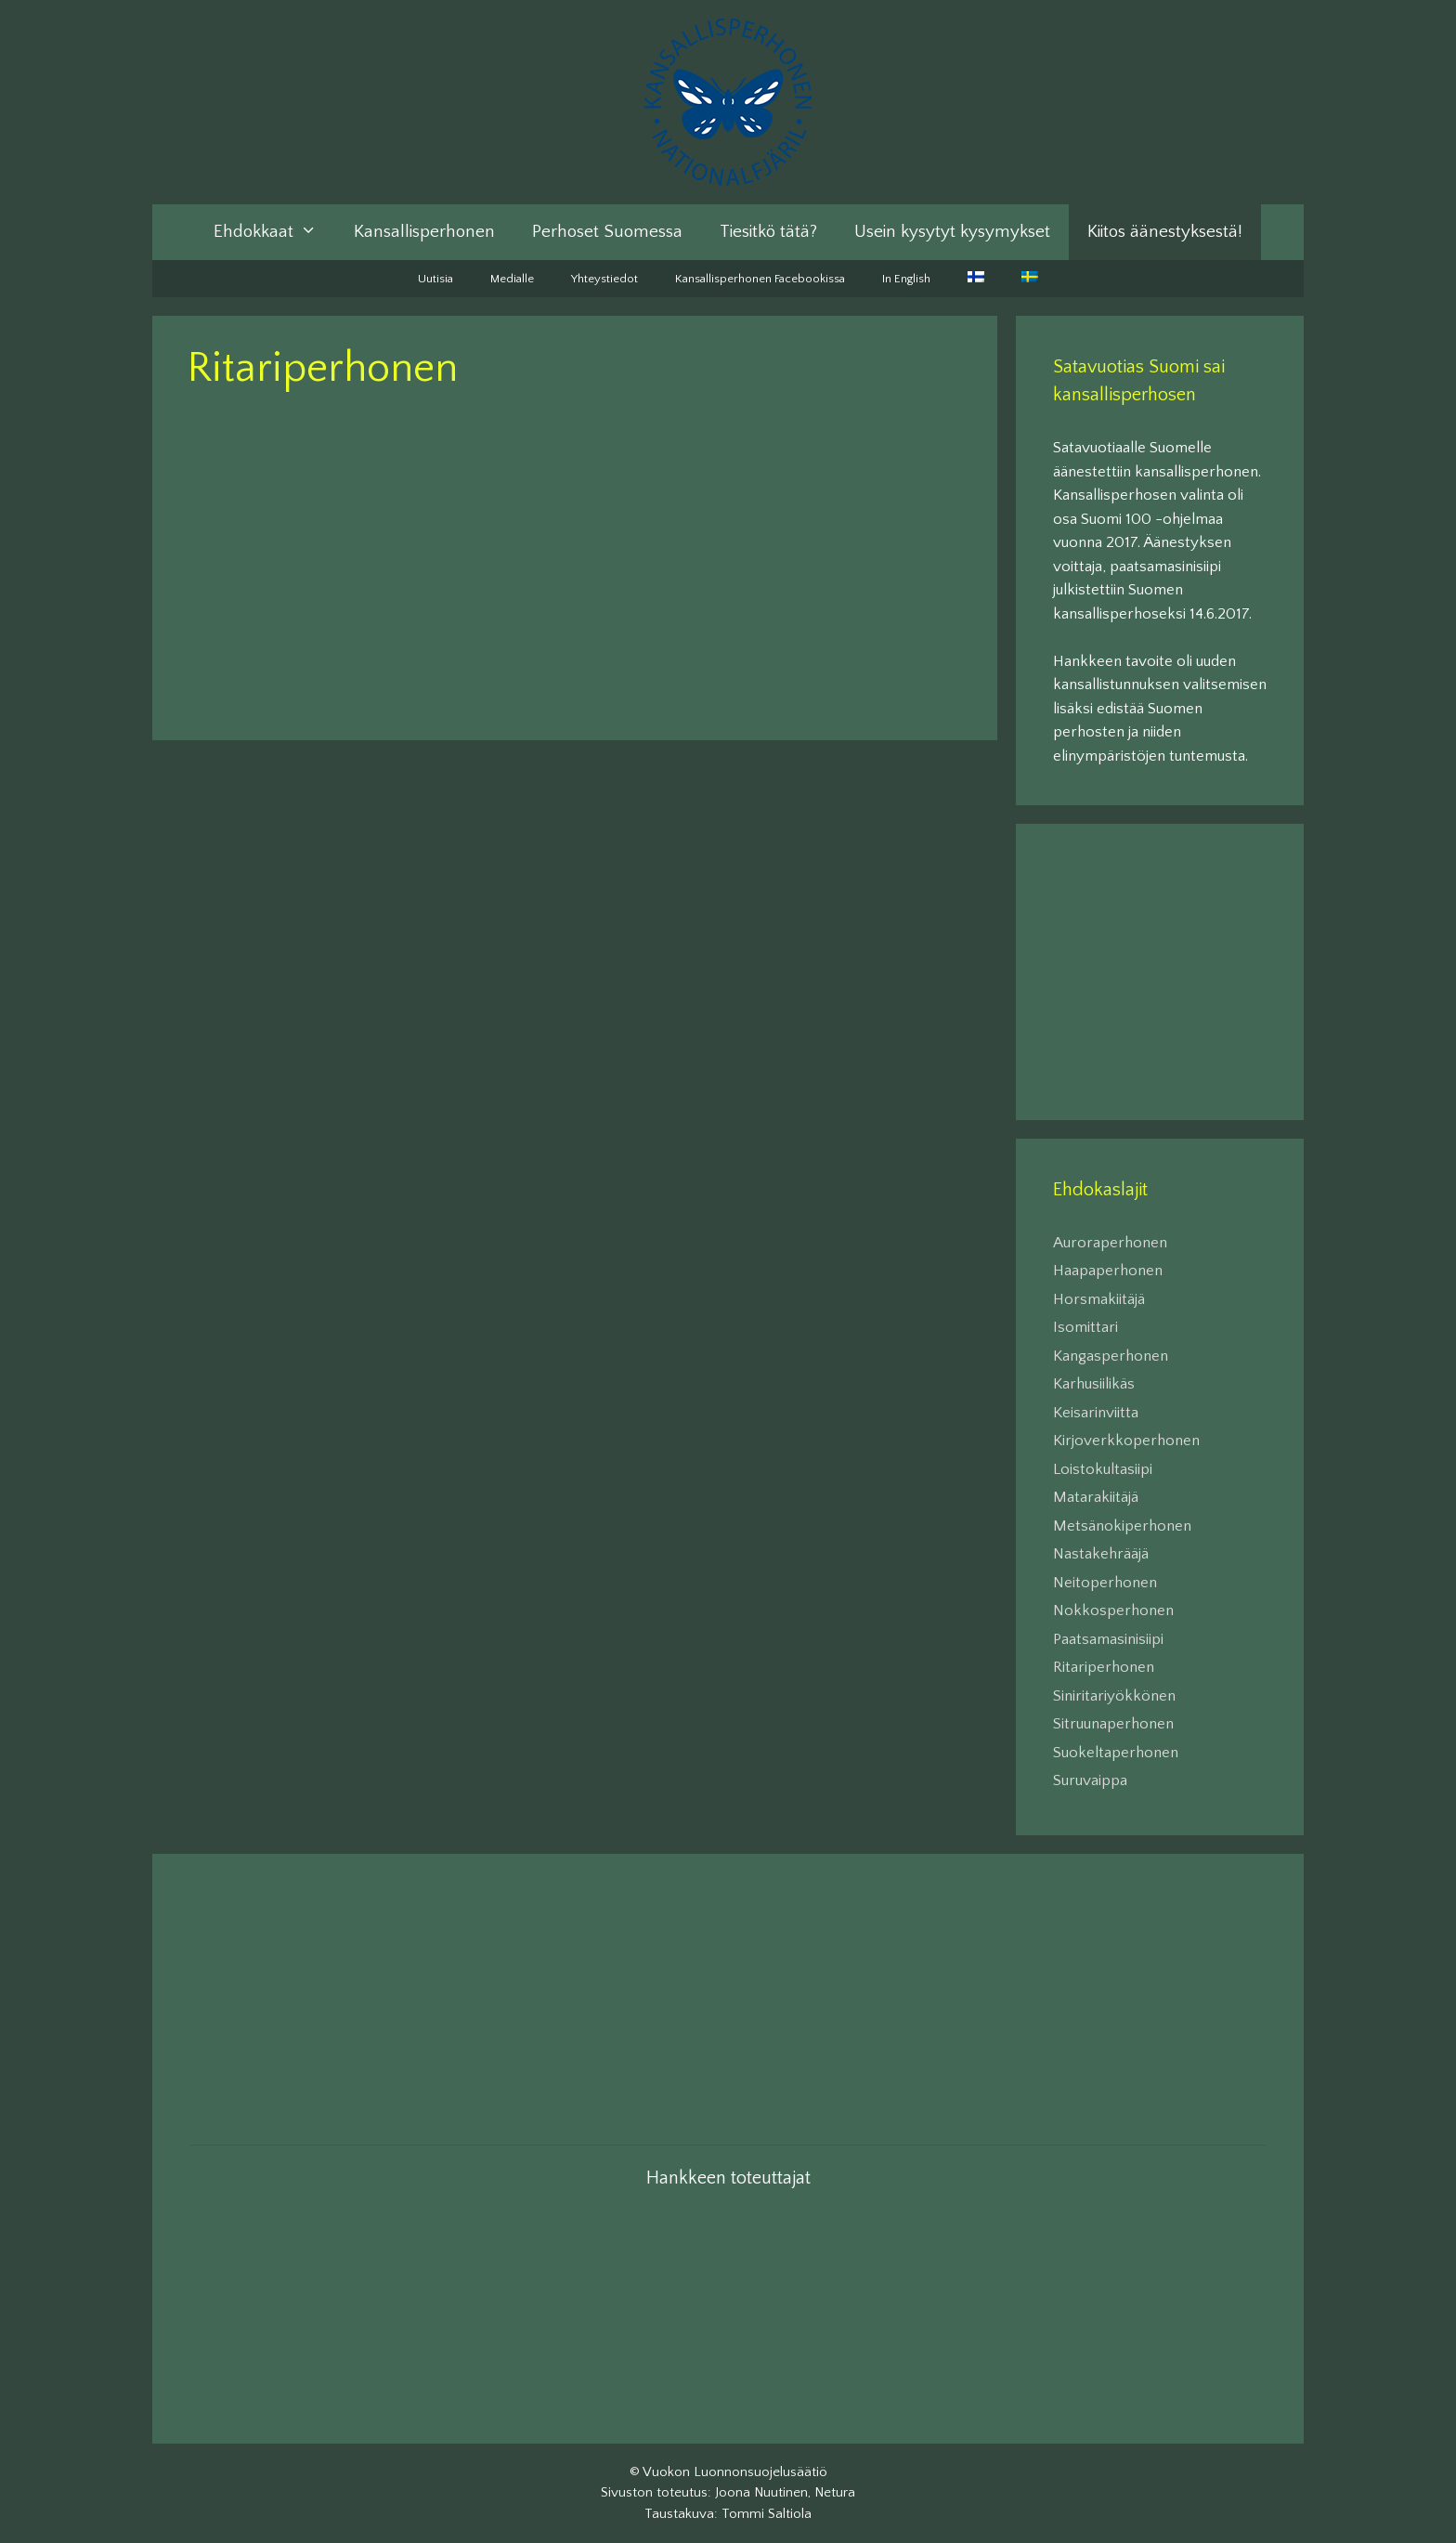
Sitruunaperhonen (1113, 1723)
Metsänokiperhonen (1122, 1526)
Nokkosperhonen (1113, 1610)
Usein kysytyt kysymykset (952, 231)
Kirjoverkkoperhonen (1126, 1440)
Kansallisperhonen (424, 231)
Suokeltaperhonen (1115, 1752)
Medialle (512, 278)
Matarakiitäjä (1095, 1497)
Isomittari (1085, 1327)
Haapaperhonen (1108, 1270)
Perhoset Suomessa (607, 231)
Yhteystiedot (604, 278)
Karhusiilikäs (1094, 1384)
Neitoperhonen (1105, 1582)
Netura (834, 2492)
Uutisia (435, 278)
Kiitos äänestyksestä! (1164, 231)
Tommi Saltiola (767, 2514)
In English (906, 278)
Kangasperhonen (1110, 1356)
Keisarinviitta (1095, 1412)
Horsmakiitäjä (1099, 1299)
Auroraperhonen (1110, 1242)
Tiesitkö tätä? (768, 231)
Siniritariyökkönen (1114, 1696)
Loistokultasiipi (1102, 1469)
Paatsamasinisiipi (1108, 1639)
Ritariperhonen (1103, 1667)
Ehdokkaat (274, 232)
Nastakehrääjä (1101, 1553)
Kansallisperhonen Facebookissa (760, 278)
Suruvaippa (1090, 1780)
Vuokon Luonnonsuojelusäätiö (735, 2472)
